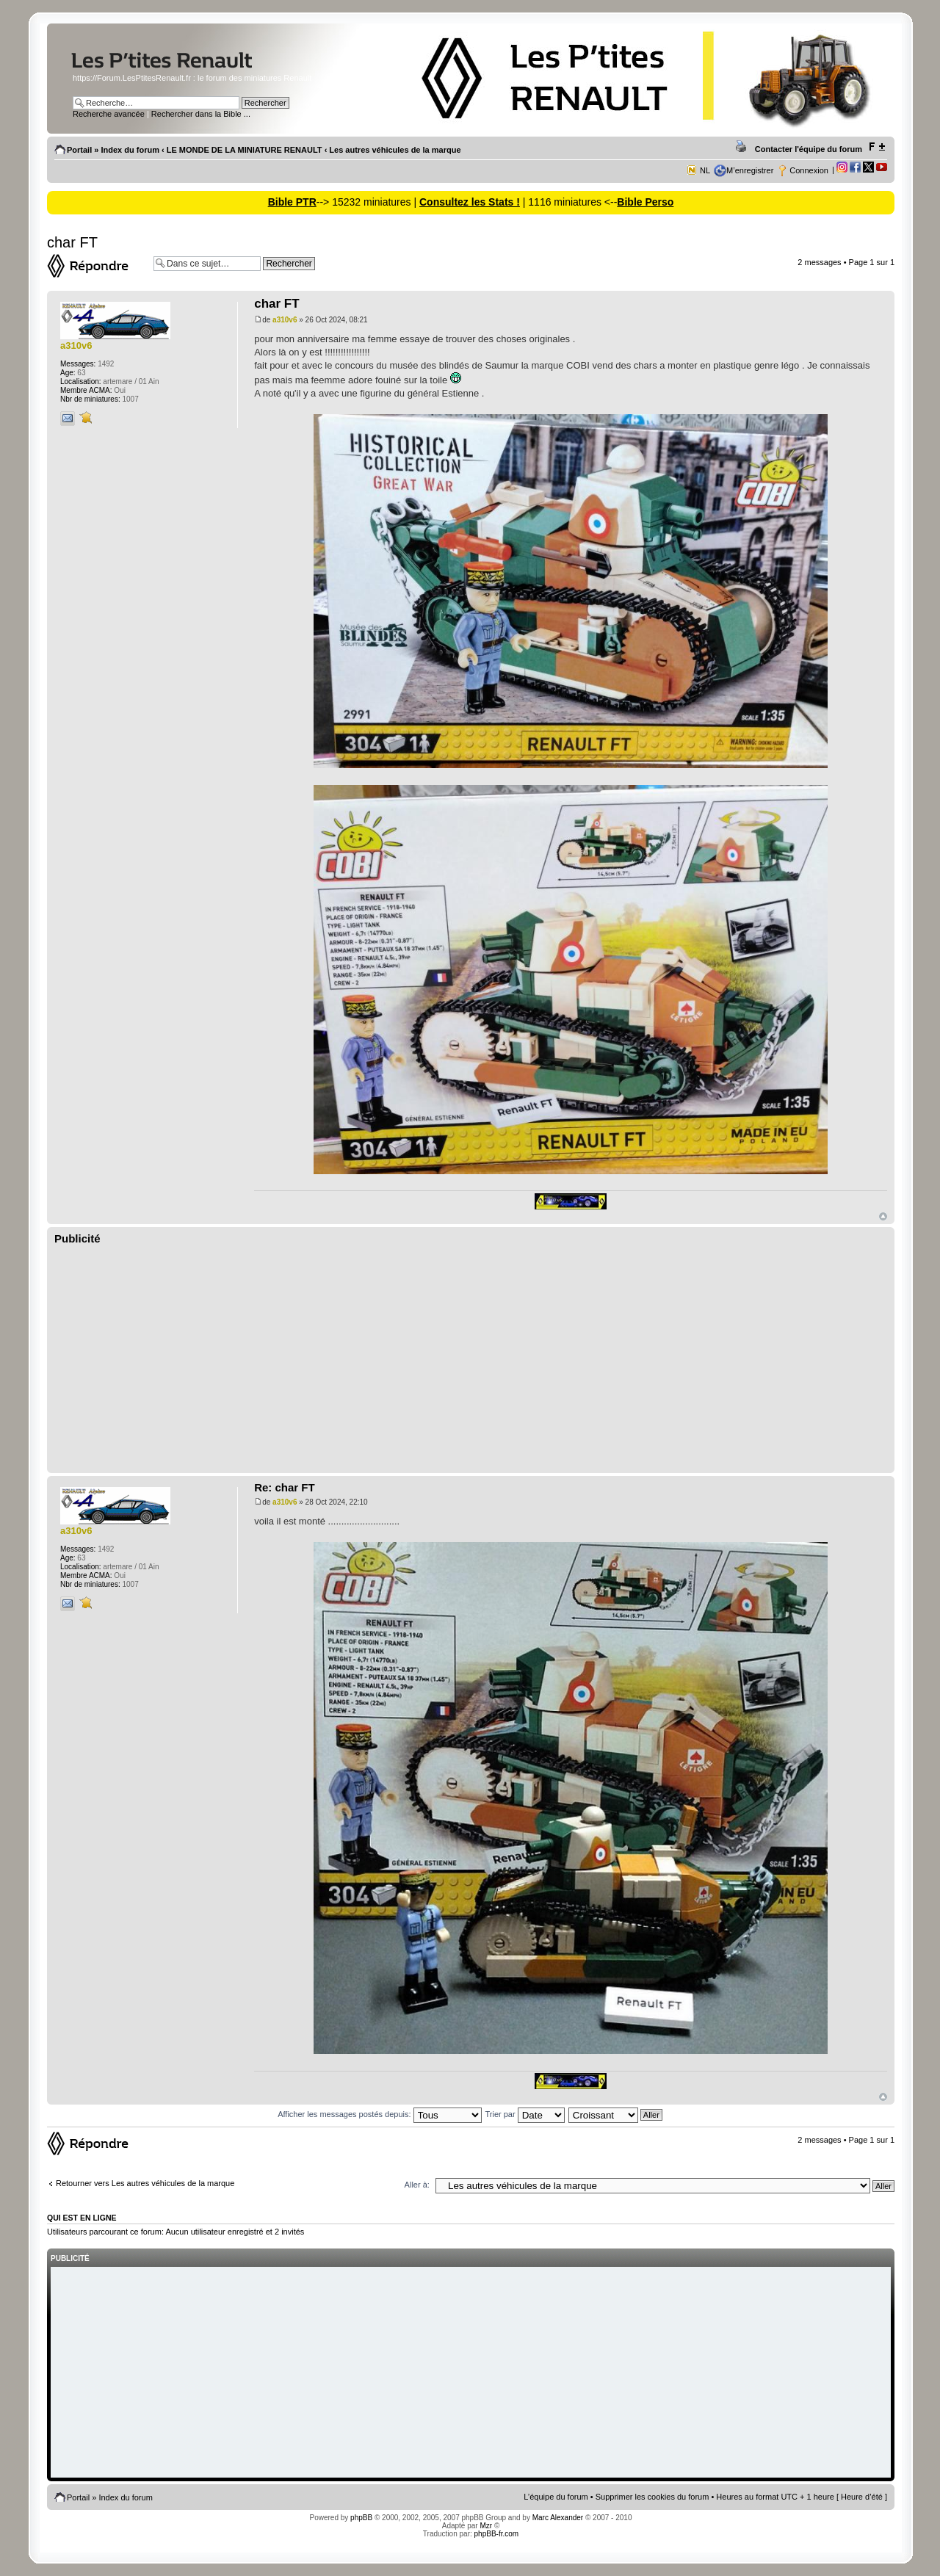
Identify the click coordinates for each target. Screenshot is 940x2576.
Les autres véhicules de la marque (394, 149)
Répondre (96, 266)
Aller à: (417, 2184)
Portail (79, 149)
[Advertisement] (470, 1359)
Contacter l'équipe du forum (808, 149)
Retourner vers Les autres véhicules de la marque (145, 2183)
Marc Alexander (557, 2518)
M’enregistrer (749, 170)
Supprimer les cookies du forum (652, 2496)
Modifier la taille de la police (876, 146)
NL (705, 170)
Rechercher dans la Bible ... (200, 113)
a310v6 (284, 320)
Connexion (808, 170)
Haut (883, 1216)
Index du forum (130, 149)
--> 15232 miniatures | (368, 202)
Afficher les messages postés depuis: (379, 2114)
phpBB (361, 2518)
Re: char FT (284, 1487)
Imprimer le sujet (743, 146)
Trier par (524, 2114)
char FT (72, 242)
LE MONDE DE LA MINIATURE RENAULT (244, 149)
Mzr (486, 2526)
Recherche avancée (109, 113)
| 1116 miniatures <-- (568, 202)
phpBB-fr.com (496, 2534)
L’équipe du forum (556, 2496)
